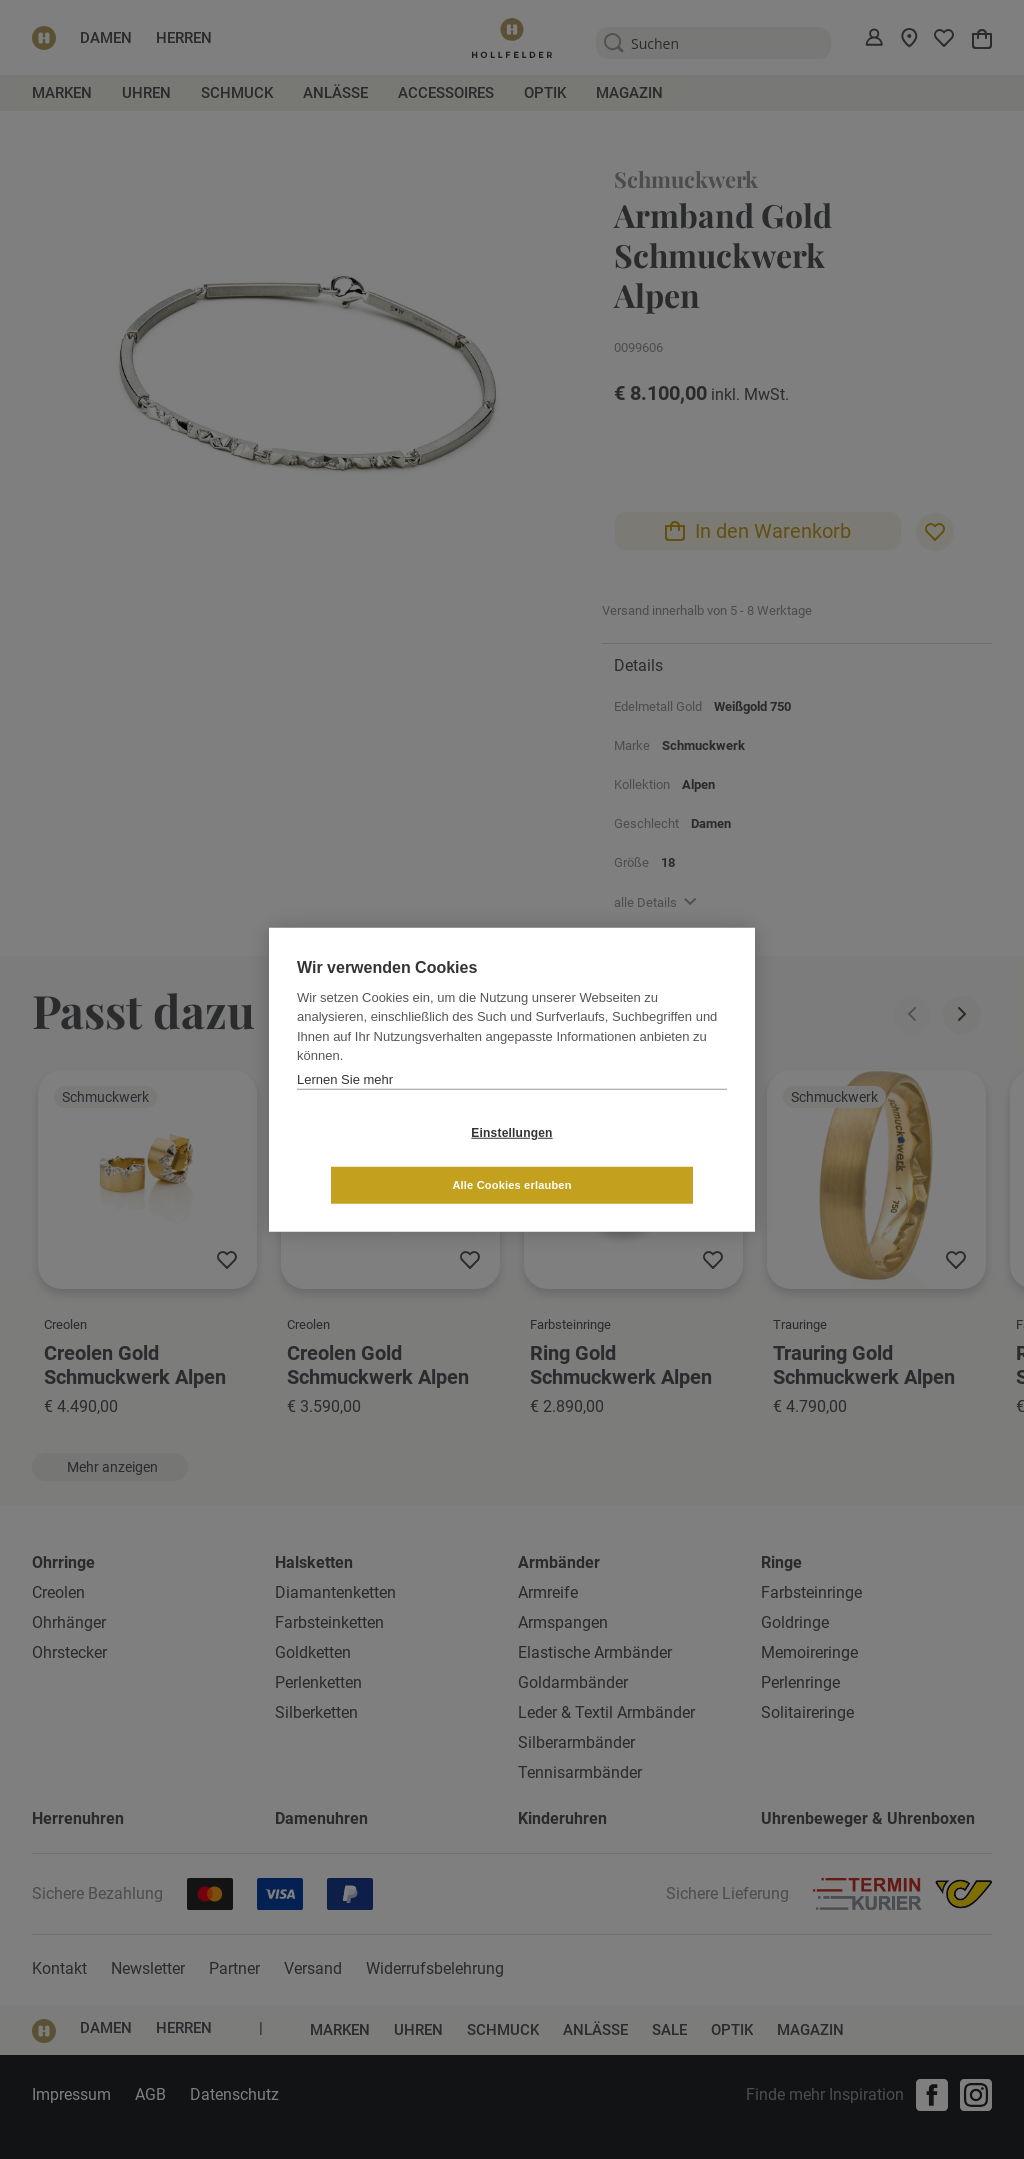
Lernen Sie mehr (345, 1105)
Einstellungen (392, 1159)
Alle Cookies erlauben (630, 1158)
